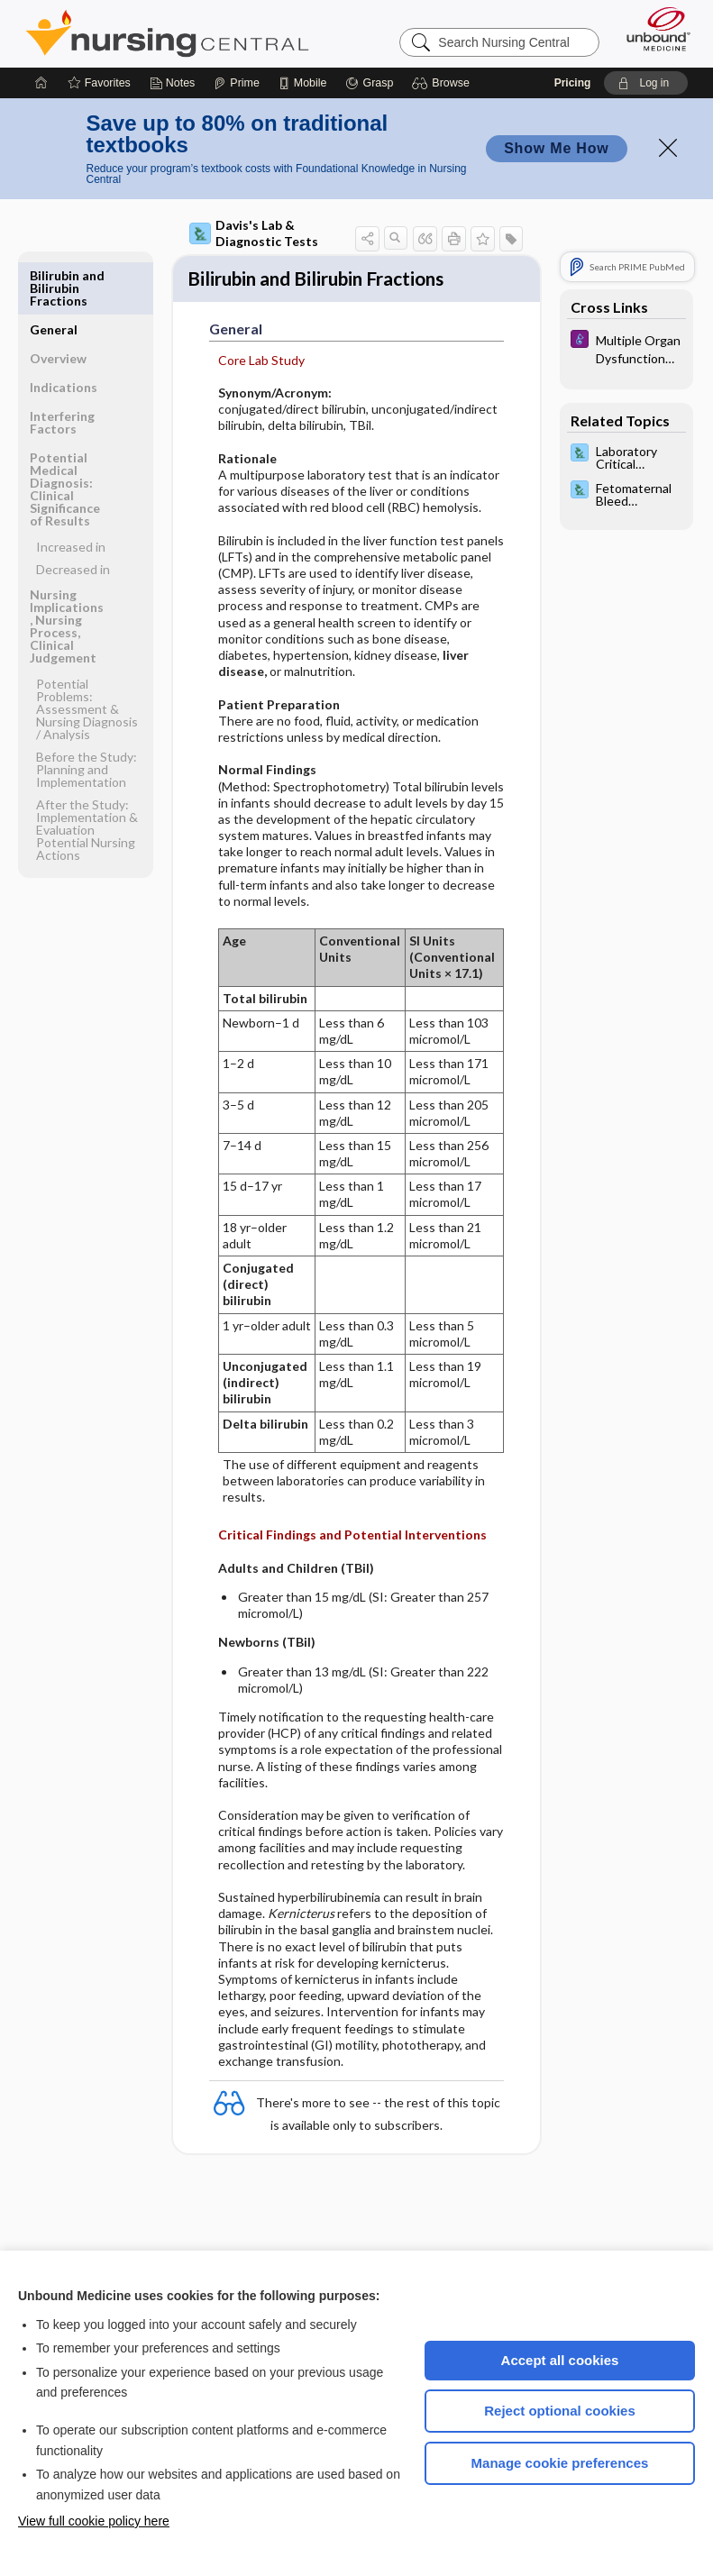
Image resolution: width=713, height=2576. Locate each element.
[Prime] (236, 83)
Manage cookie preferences (560, 2463)
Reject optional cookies (559, 2410)
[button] (443, 83)
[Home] (41, 83)
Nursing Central (167, 33)
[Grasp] (369, 83)
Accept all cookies (560, 2360)
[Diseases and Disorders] (626, 347)
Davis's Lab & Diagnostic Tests (253, 233)
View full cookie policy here (93, 2521)
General (54, 275)
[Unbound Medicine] (652, 29)
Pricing (572, 83)
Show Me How (556, 148)
